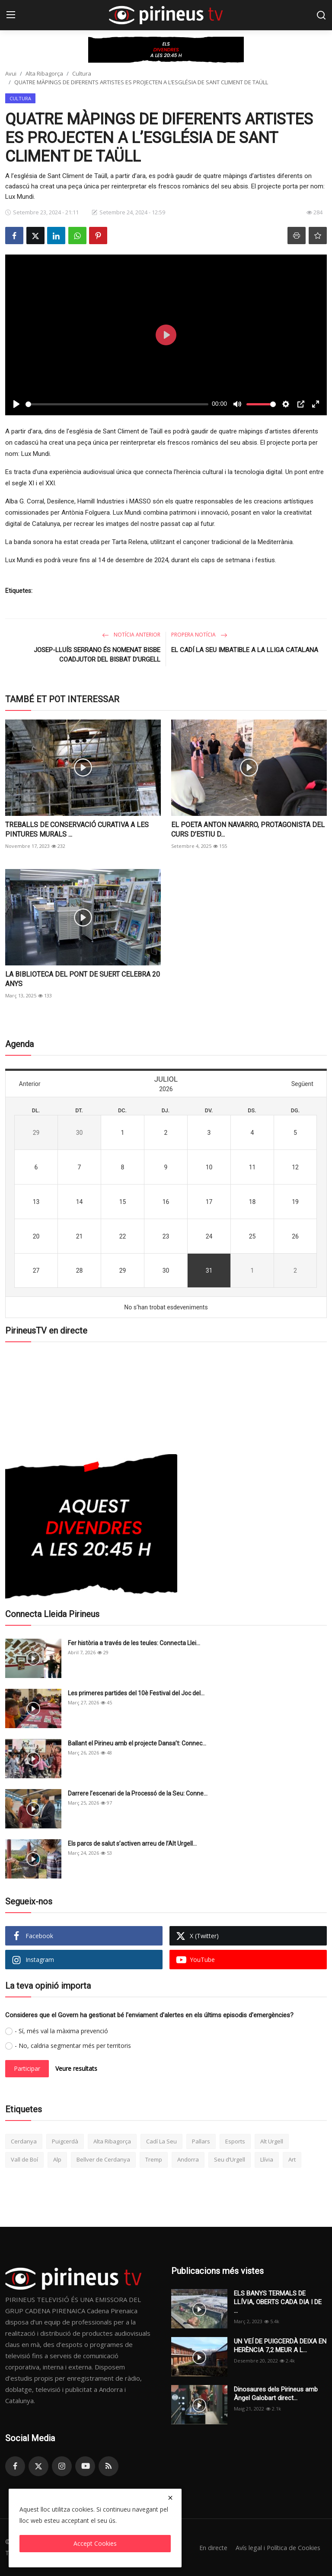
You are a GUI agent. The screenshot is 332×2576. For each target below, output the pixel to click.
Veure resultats (76, 2068)
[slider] (117, 404)
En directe (209, 2547)
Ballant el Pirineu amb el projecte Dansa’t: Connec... (137, 1743)
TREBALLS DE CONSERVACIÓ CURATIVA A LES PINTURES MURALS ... (77, 829)
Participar (27, 2068)
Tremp (153, 2159)
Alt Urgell (271, 2141)
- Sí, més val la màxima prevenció (61, 2031)
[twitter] (38, 2466)
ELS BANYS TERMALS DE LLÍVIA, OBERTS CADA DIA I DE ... (278, 2302)
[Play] (16, 404)
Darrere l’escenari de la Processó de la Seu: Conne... (138, 1793)
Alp (57, 2159)
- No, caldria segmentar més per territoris (73, 2045)
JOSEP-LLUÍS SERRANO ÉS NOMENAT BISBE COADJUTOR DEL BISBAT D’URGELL (97, 654)
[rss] (108, 2466)
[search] (321, 15)
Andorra (188, 2159)
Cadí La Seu (161, 2141)
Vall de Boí (24, 2159)
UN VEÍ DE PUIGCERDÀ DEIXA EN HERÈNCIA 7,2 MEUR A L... (280, 2345)
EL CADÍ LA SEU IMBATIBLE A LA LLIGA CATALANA (244, 650)
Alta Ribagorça (44, 73)
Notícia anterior (131, 634)
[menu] (11, 15)
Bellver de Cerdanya (103, 2159)
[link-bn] (166, 50)
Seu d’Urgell (229, 2159)
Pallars (201, 2141)
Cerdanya (24, 2141)
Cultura (81, 73)
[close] (170, 2498)
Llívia (266, 2159)
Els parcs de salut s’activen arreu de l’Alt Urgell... (132, 1843)
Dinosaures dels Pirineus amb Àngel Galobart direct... (276, 2393)
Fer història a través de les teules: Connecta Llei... (134, 1643)
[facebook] (15, 2466)
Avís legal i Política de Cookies (276, 2547)
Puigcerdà (65, 2141)
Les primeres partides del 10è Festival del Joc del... (136, 1693)
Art (292, 2159)
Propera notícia (199, 634)
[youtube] (85, 2466)
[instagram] (62, 2466)
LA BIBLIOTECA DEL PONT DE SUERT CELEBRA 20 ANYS (82, 979)
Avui (10, 73)
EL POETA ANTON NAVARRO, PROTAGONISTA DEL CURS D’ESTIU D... (248, 829)
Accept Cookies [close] (95, 2543)
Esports (235, 2141)
